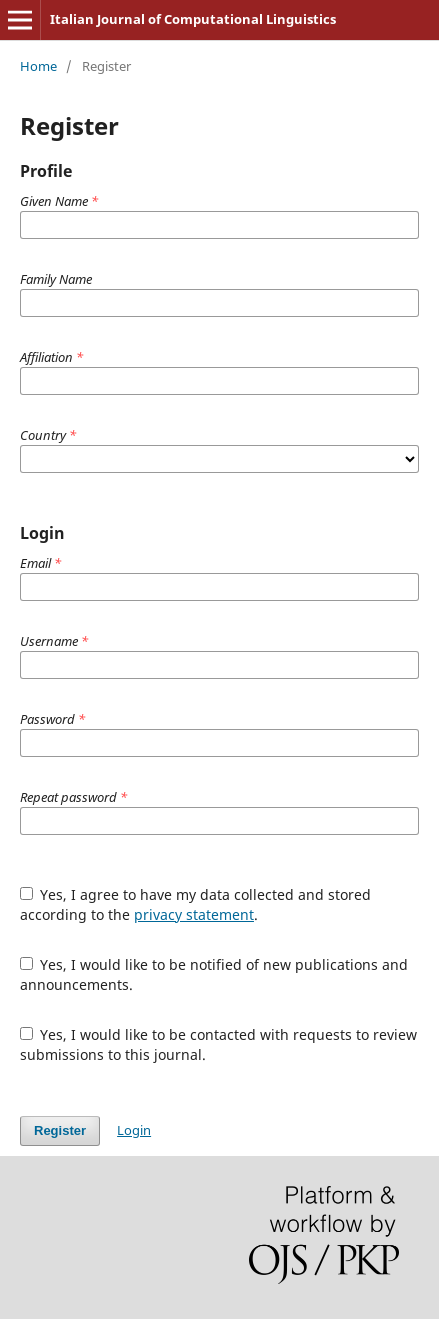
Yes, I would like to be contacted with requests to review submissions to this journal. (219, 1044)
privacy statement (194, 914)
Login (134, 1130)
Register (60, 1130)
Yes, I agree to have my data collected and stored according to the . (196, 904)
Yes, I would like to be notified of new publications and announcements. (214, 974)
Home (38, 66)
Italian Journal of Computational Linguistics (193, 19)
